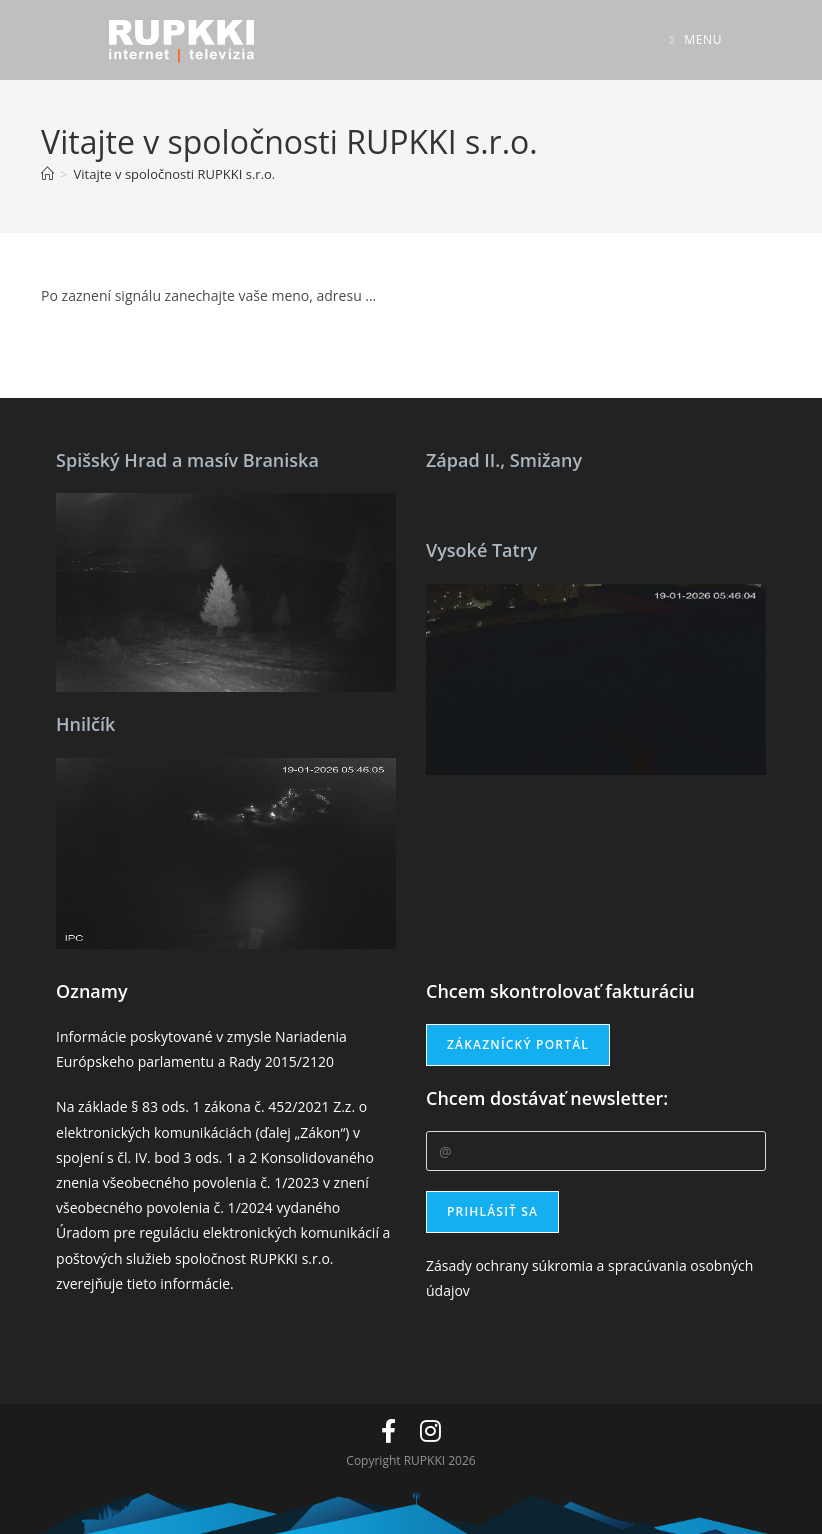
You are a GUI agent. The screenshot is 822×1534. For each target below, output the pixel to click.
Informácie (91, 1036)
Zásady (449, 1265)
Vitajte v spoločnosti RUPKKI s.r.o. (175, 174)
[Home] (47, 174)
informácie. (197, 1283)
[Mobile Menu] (696, 39)
